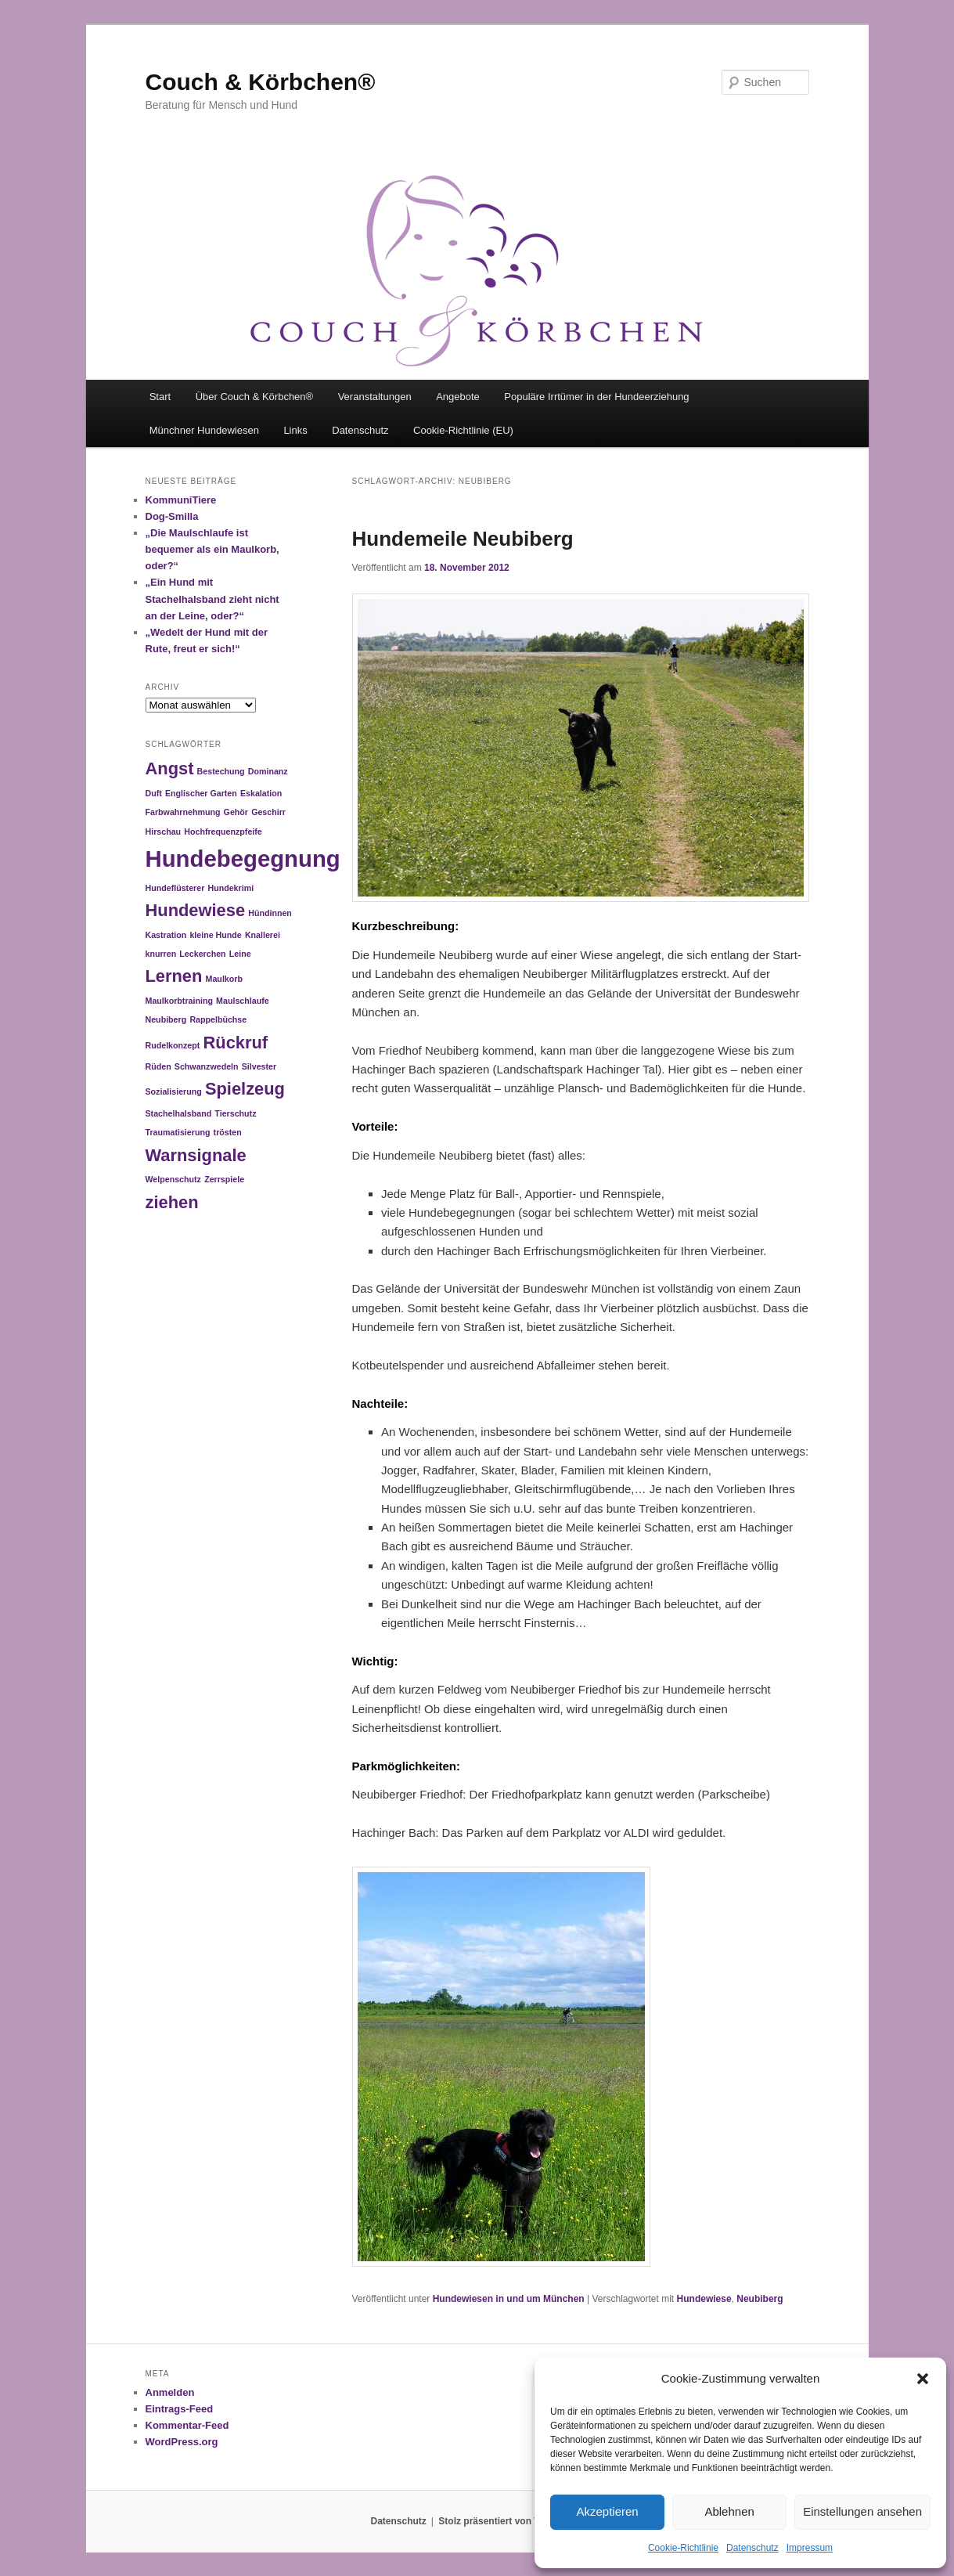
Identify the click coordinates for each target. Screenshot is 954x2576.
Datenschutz (752, 2547)
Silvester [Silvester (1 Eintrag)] (259, 1066)
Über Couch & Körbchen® (255, 396)
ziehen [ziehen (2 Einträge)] (172, 1202)
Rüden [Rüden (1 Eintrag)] (158, 1066)
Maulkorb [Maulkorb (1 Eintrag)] (224, 978)
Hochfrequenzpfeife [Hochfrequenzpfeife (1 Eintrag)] (222, 831)
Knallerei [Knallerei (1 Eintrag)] (262, 935)
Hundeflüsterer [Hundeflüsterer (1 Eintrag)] (175, 888)
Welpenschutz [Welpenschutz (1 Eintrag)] (173, 1179)
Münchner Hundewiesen (204, 430)
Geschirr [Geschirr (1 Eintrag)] (268, 812)
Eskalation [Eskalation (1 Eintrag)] (261, 793)
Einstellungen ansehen (862, 2511)
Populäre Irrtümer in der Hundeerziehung (596, 396)
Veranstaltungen (375, 396)
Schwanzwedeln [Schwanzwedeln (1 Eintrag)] (207, 1066)
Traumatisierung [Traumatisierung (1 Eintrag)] (178, 1132)
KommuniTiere (181, 500)
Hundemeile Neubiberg (463, 538)
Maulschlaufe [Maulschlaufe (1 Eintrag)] (242, 1000)
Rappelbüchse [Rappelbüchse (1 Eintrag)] (218, 1019)
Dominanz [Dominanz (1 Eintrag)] (268, 771)
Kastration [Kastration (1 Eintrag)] (166, 935)
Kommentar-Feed (187, 2425)
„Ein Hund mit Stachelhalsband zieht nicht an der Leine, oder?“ (212, 598)
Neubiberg (759, 2298)
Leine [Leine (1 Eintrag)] (240, 953)
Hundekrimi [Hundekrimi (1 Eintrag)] (230, 888)
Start (160, 396)
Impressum (810, 2547)
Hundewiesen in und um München (509, 2298)
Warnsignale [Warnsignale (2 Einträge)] (196, 1155)
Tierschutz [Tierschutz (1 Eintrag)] (235, 1113)
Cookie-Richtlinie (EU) (463, 430)
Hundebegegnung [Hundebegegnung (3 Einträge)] (243, 858)
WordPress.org (182, 2442)
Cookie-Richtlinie (683, 2547)
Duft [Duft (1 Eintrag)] (154, 793)
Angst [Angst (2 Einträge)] (170, 768)
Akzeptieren (607, 2511)
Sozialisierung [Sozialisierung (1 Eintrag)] (174, 1091)
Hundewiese (704, 2298)
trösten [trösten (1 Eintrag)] (228, 1132)
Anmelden (170, 2392)
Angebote (458, 396)
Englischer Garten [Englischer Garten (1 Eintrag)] (201, 793)
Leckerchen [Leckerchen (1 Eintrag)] (202, 953)
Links (295, 430)
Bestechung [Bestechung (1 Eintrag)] (221, 771)
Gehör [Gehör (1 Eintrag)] (236, 812)
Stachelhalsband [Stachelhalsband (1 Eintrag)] (179, 1113)
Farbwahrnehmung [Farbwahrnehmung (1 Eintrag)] (183, 812)
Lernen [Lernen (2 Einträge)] (174, 976)
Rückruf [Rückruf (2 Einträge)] (235, 1042)
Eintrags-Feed (180, 2409)
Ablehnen (729, 2511)
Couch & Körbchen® (261, 82)
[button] (923, 2379)
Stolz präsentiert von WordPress (510, 2521)
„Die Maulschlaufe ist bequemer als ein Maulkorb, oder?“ (212, 549)
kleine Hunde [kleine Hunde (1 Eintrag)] (215, 935)
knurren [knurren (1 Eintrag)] (161, 953)
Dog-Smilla (172, 516)
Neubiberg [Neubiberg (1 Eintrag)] (166, 1019)
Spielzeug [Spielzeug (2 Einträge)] (245, 1089)
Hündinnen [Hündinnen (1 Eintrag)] (270, 913)
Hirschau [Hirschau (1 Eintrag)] (164, 831)
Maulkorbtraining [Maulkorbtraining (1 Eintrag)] (179, 1000)
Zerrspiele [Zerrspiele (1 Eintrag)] (224, 1179)
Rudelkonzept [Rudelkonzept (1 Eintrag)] (173, 1045)
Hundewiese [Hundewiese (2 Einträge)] (196, 910)
